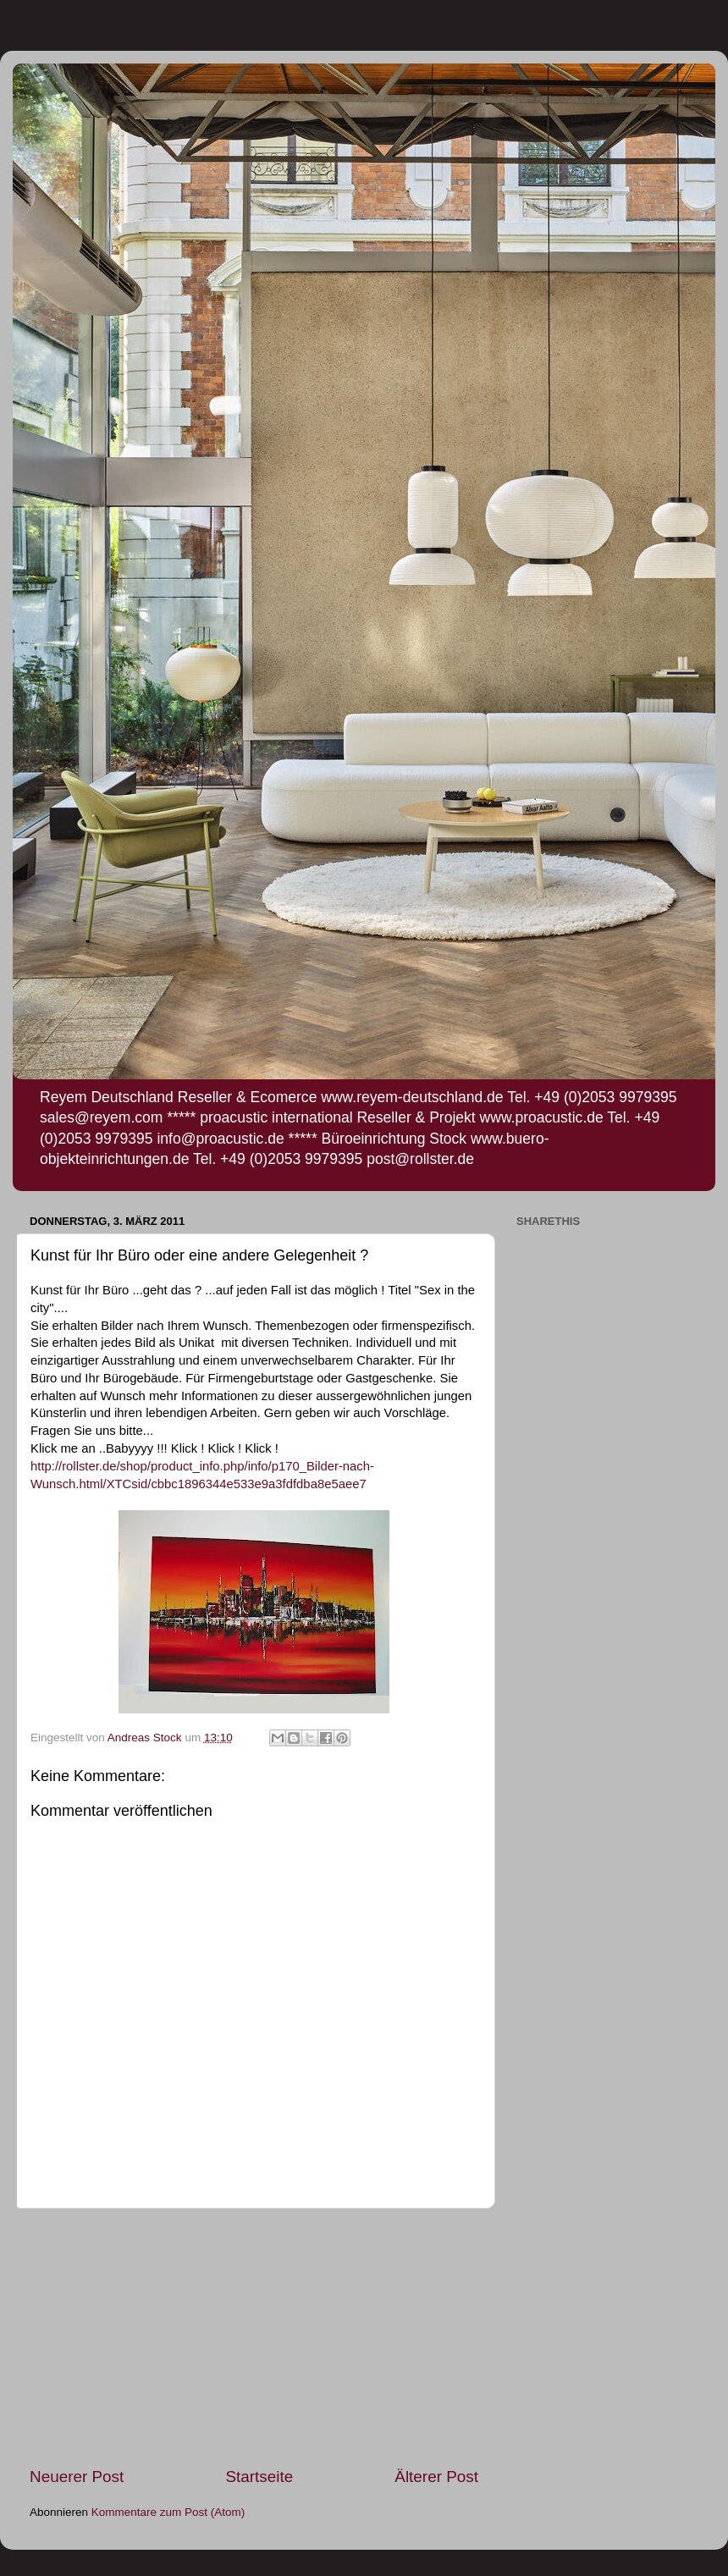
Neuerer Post (77, 2476)
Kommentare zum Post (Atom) (168, 2512)
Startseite (259, 2476)
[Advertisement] (254, 2337)
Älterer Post (436, 2476)
